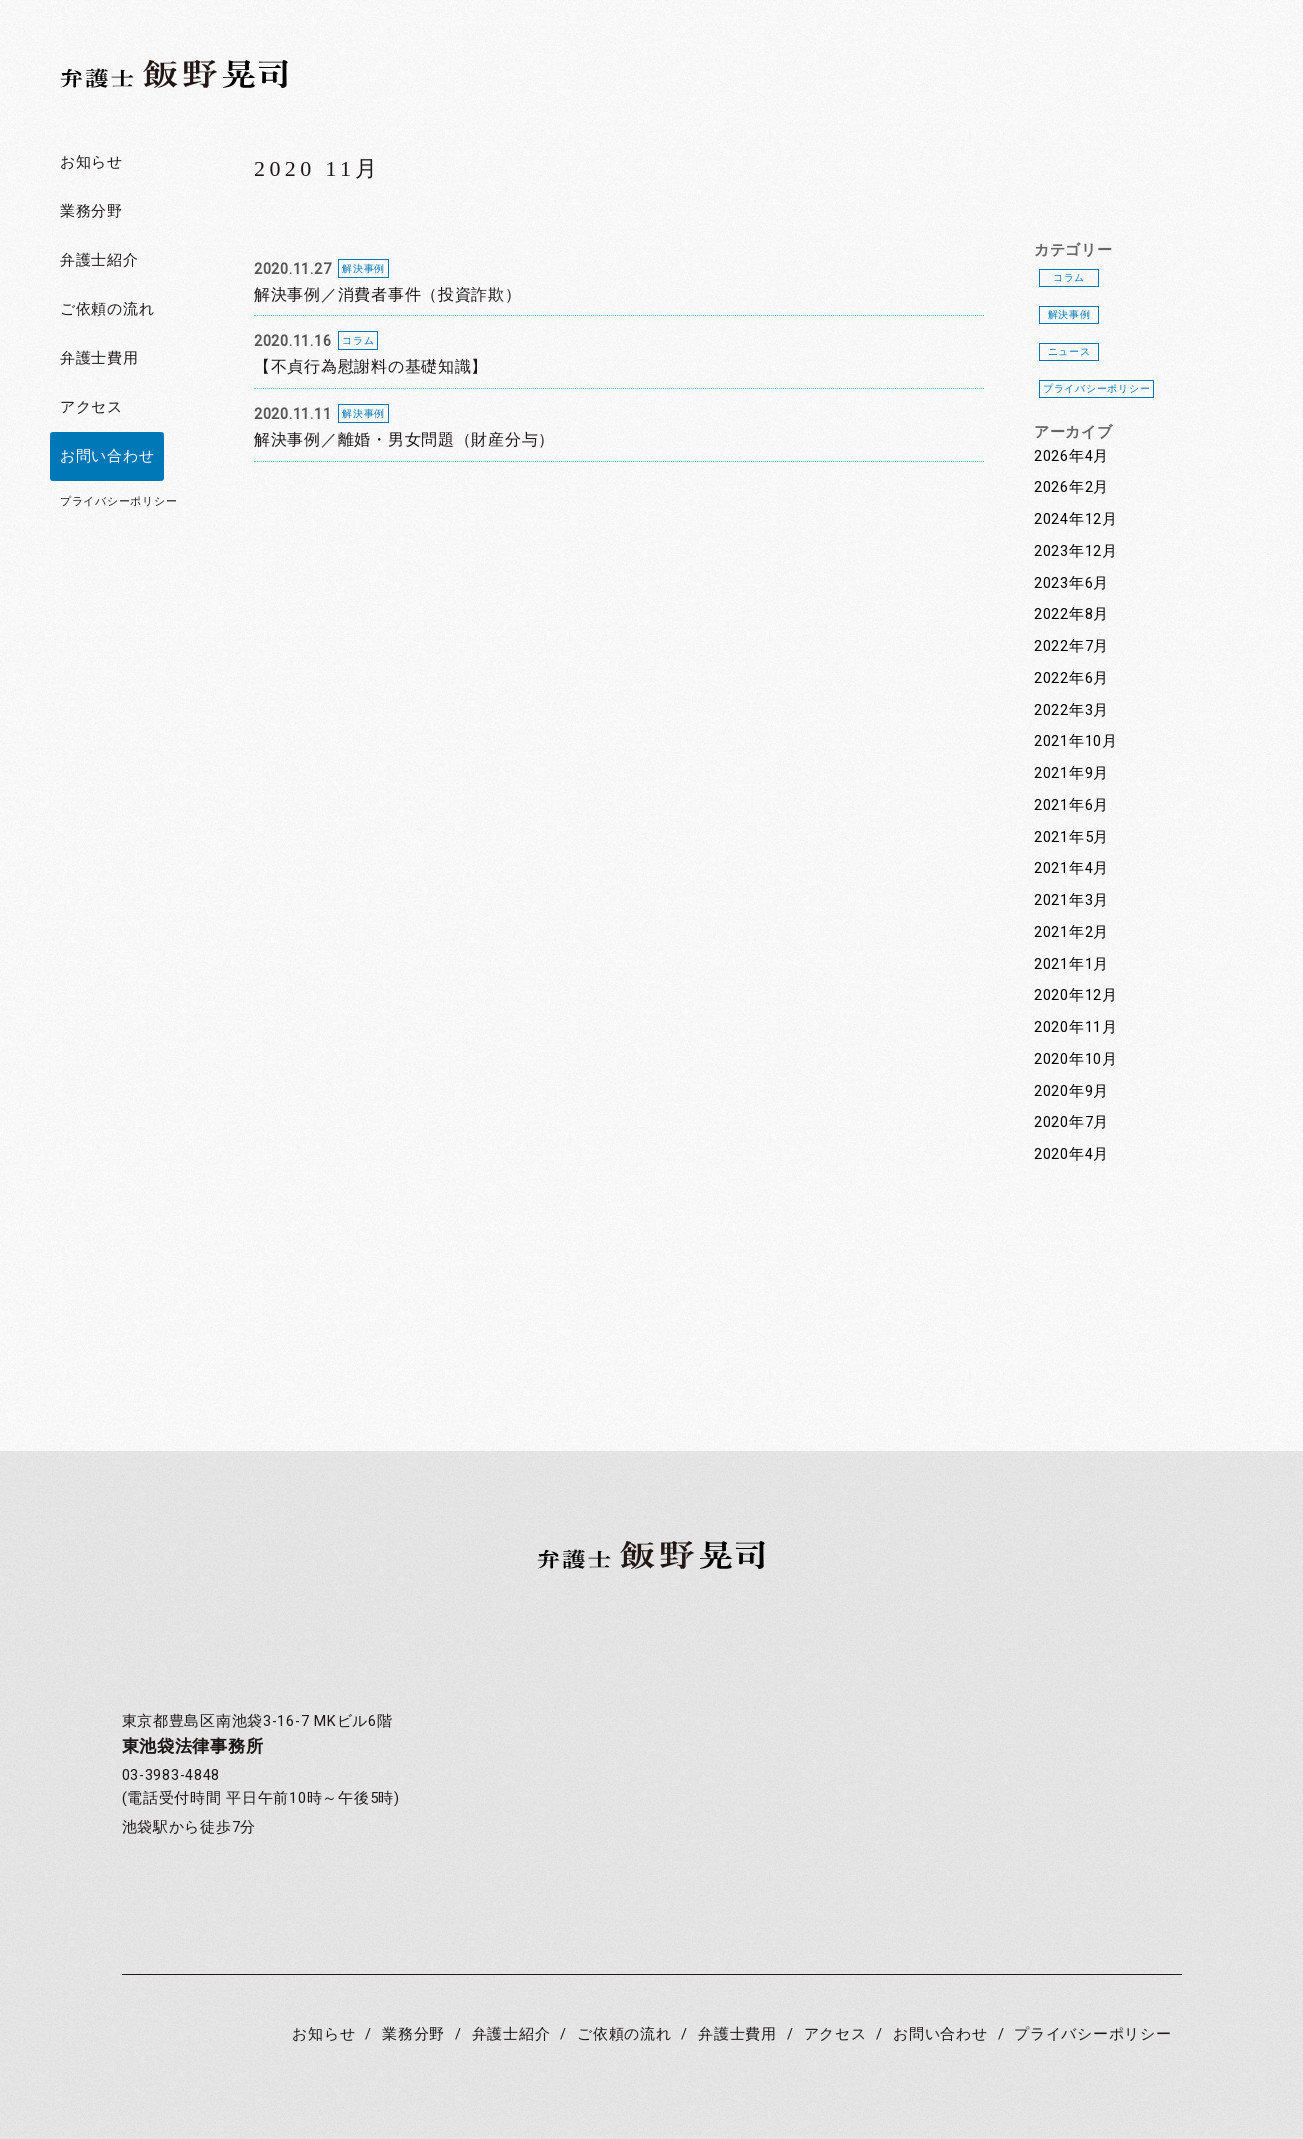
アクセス (91, 407)
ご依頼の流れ (107, 309)
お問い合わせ (107, 456)
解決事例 (1069, 314)
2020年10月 (1076, 1059)
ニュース (1069, 351)
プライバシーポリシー (118, 501)
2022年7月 (1071, 646)
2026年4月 (1071, 456)
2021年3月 (1071, 900)
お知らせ (91, 162)
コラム (1069, 277)
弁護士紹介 (99, 260)
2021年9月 (1071, 773)
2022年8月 (1071, 614)
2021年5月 (1071, 837)
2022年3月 (1071, 710)
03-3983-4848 (171, 1775)
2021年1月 (1071, 964)
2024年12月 (1076, 519)
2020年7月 (1071, 1122)
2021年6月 (1071, 805)
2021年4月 (1071, 868)
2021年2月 (1071, 932)
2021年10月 (1076, 741)
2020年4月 (1071, 1154)
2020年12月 (1076, 995)
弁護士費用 (99, 358)
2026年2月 (1071, 487)
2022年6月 (1071, 678)
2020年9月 (1071, 1091)
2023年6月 (1071, 583)
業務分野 (91, 211)
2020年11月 (1076, 1027)
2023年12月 (1076, 551)
